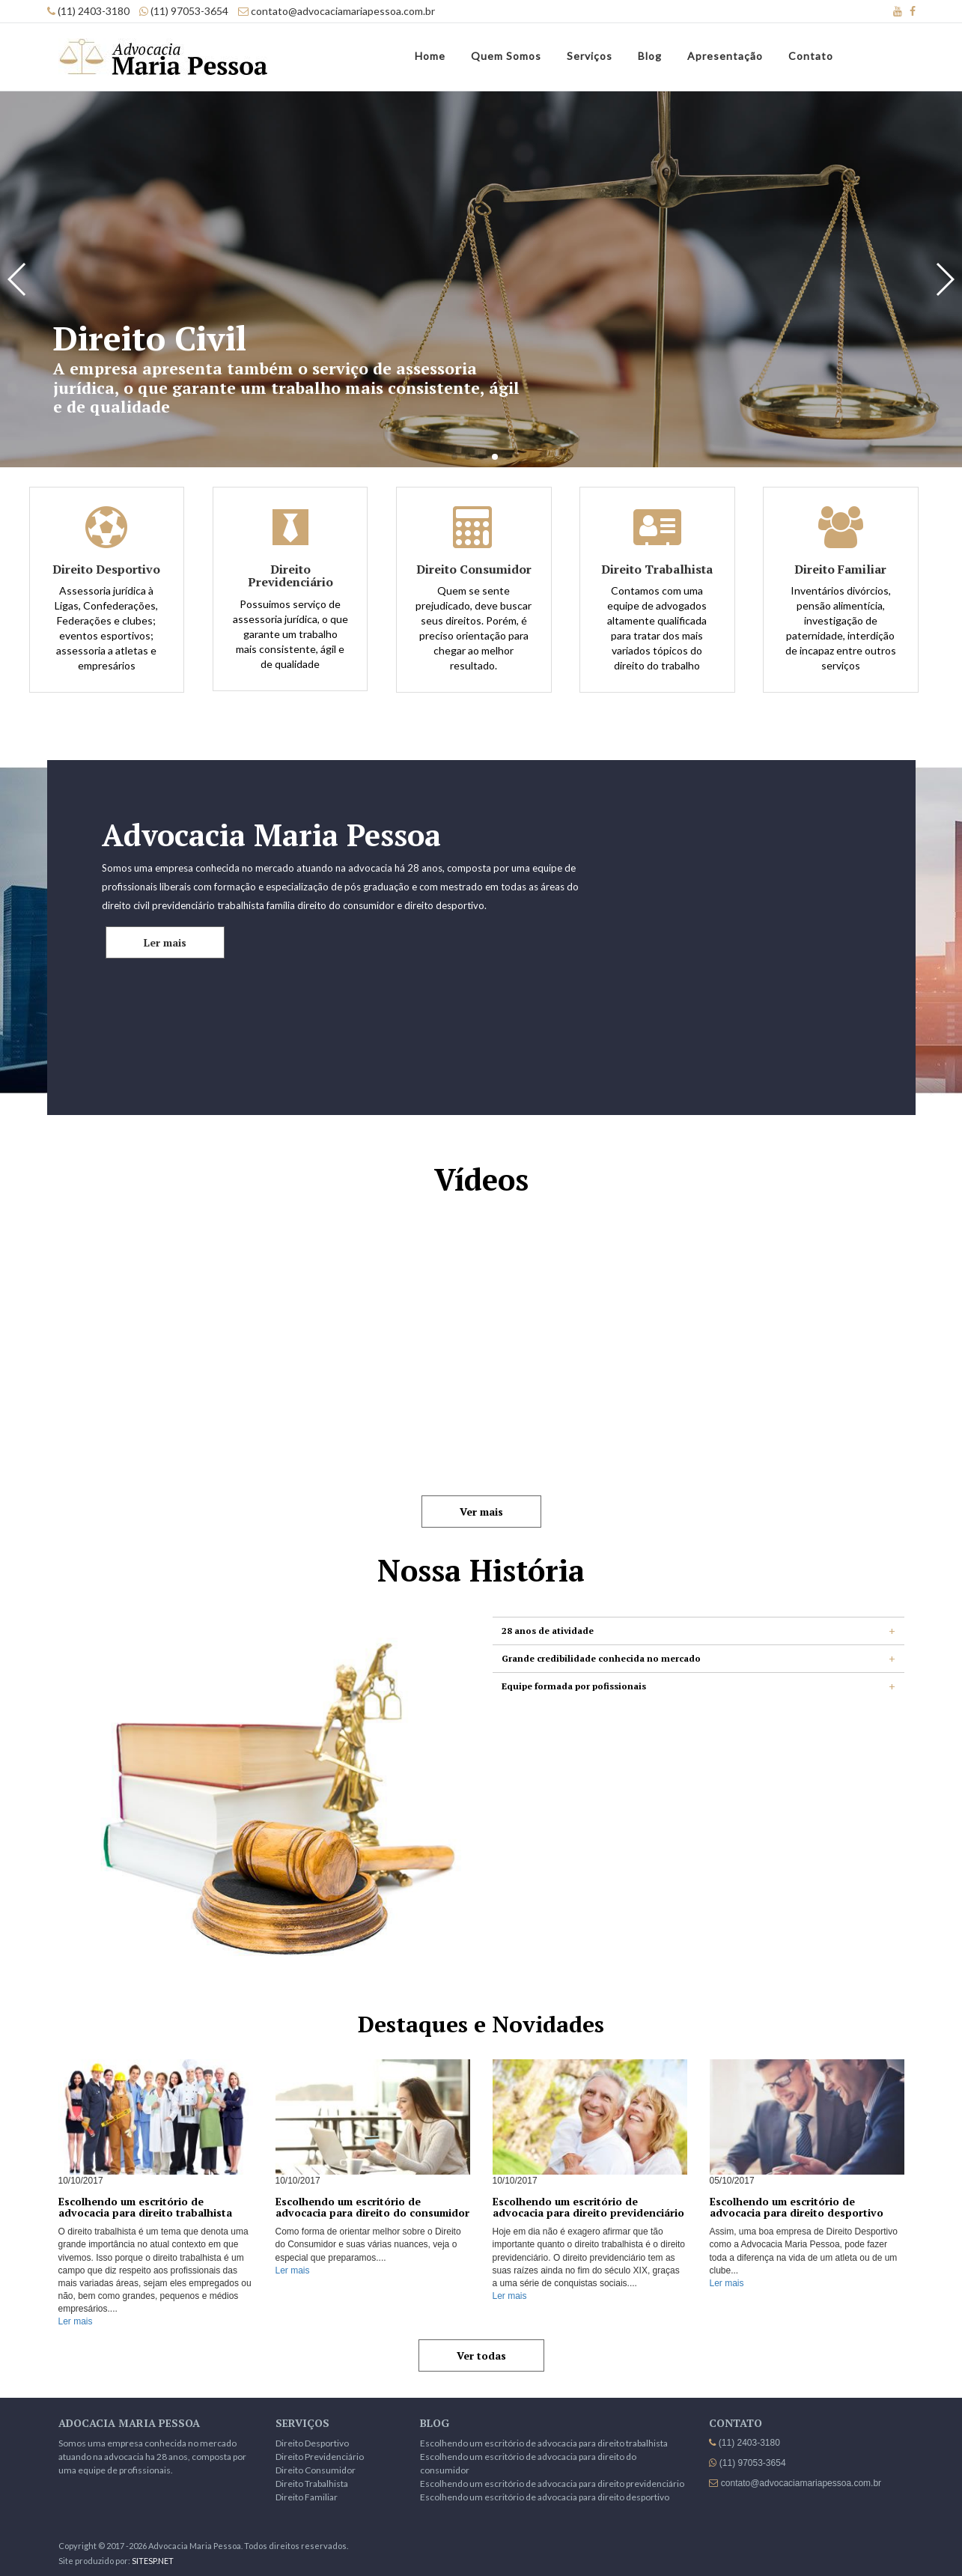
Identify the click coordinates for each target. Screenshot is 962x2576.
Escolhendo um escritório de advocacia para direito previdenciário (552, 2483)
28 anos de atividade (548, 1630)
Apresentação (725, 55)
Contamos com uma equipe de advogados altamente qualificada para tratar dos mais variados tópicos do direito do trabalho (657, 617)
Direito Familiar (306, 2497)
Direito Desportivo (312, 2443)
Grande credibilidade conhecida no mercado (601, 1658)
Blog (650, 55)
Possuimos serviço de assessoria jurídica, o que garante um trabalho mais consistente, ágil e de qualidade (290, 616)
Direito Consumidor (315, 2470)
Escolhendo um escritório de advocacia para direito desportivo (544, 2497)
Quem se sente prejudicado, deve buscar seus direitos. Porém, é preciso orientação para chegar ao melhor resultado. (473, 617)
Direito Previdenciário (319, 2456)
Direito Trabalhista (311, 2483)
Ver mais (481, 1511)
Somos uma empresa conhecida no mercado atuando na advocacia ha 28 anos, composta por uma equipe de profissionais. (152, 2456)
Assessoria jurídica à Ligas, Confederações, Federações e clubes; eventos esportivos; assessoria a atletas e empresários (106, 617)
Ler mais (165, 942)
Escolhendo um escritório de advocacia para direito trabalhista (544, 2443)
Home (430, 55)
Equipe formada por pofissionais (574, 1686)
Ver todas (481, 2355)
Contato (810, 55)
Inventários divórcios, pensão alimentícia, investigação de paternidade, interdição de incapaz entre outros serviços (840, 617)
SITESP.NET (153, 2561)
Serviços (589, 55)
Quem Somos (506, 55)
